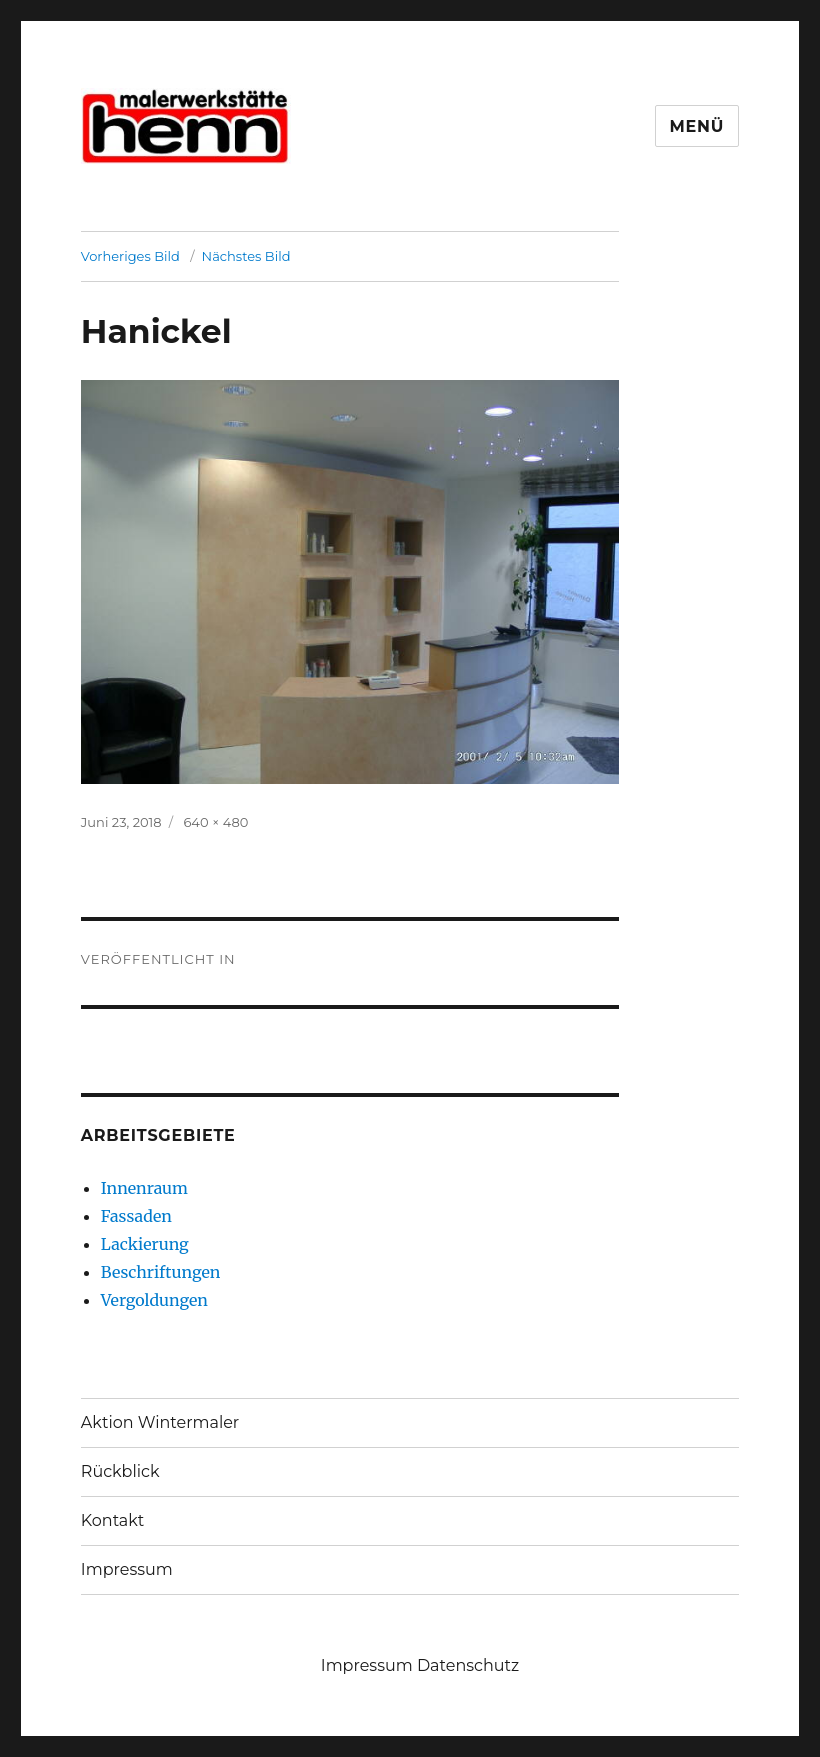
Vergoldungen (154, 1300)
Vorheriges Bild (130, 256)
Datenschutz (468, 1665)
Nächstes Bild (246, 256)
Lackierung (145, 1244)
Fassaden (136, 1216)
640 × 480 (215, 822)
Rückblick (120, 1471)
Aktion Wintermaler (160, 1422)
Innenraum (144, 1188)
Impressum (127, 1569)
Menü (697, 126)
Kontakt (113, 1520)
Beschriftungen (161, 1272)
